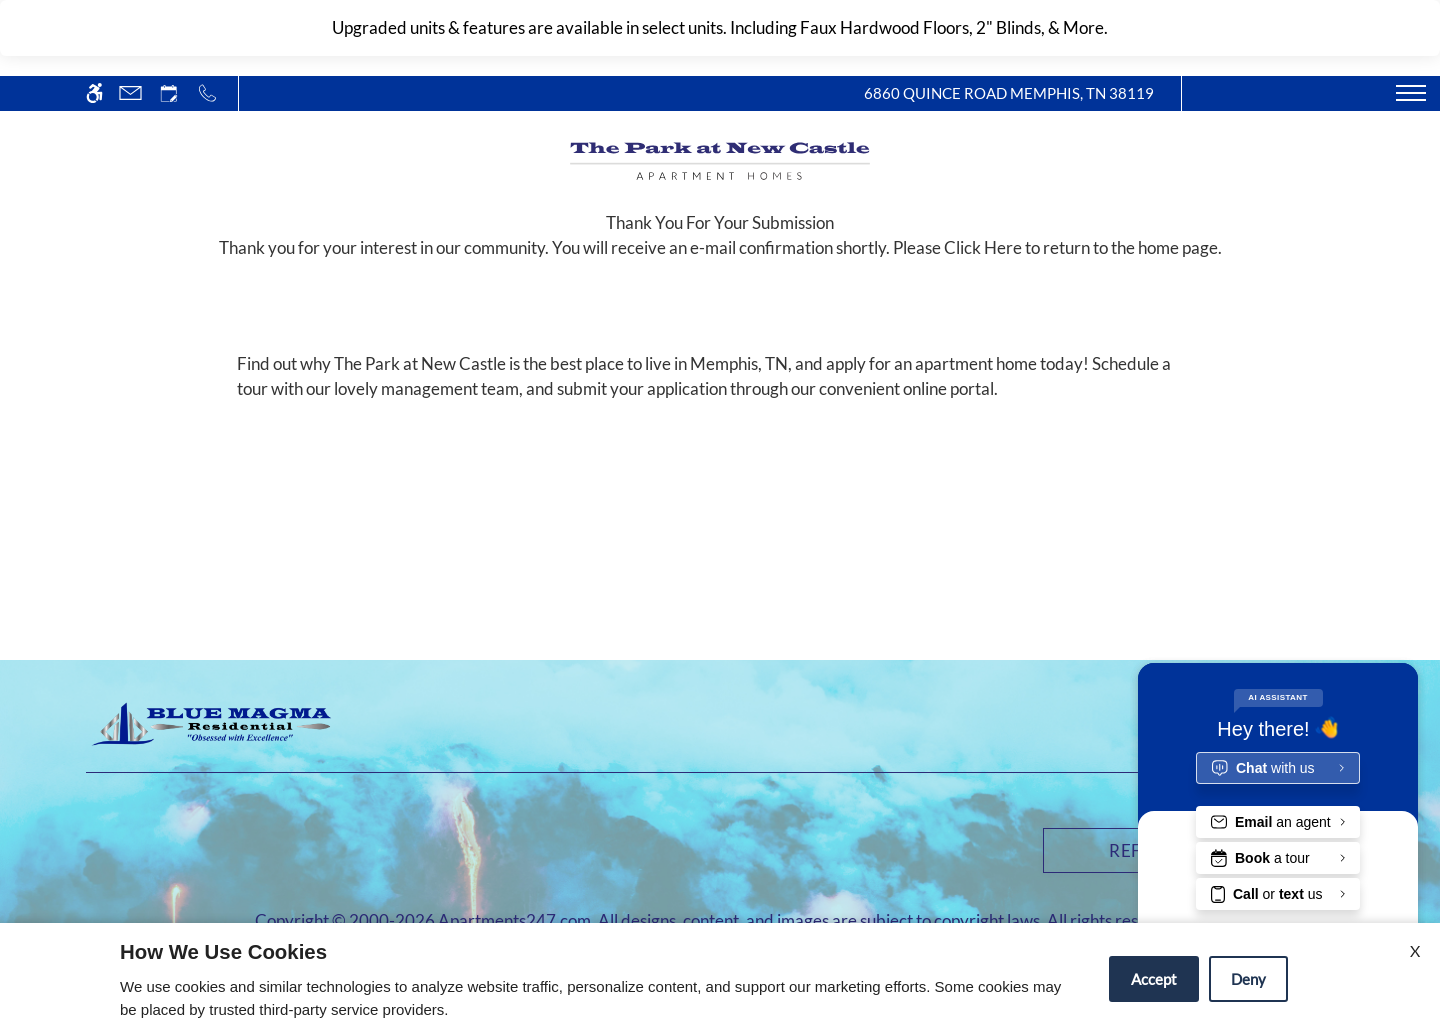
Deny (1248, 979)
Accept (1154, 979)
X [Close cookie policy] (1415, 950)
